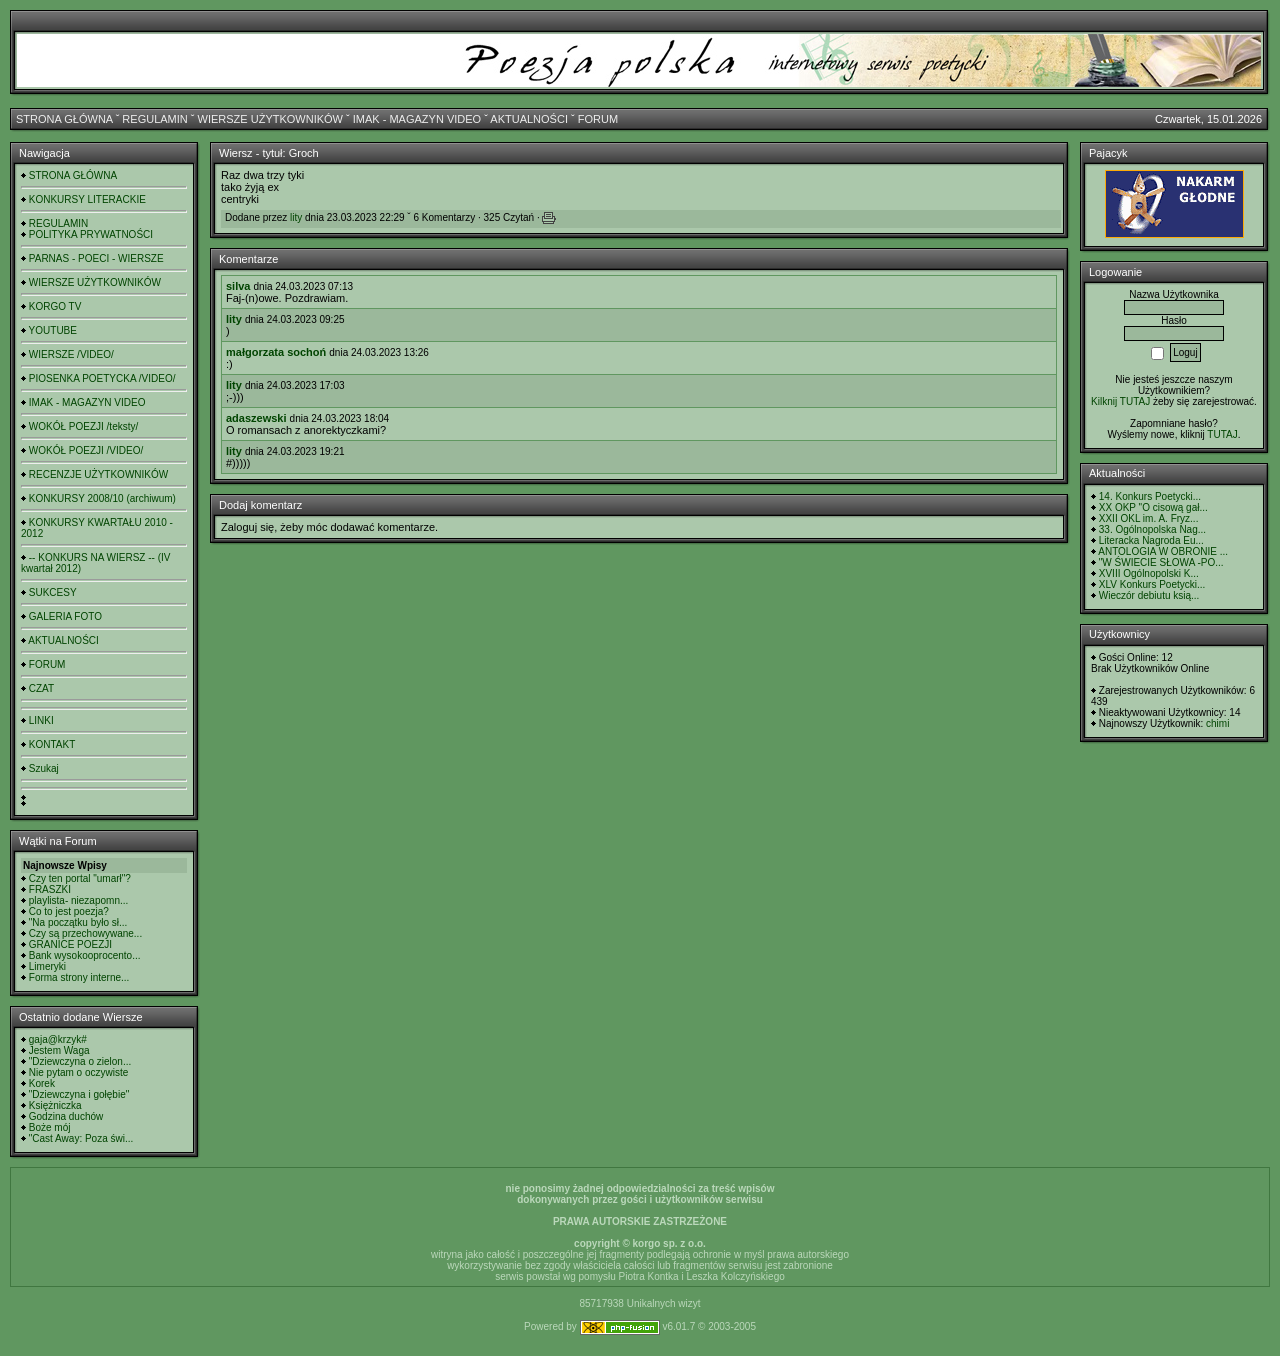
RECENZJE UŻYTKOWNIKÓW (98, 474)
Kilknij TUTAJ (1120, 401)
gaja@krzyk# (58, 1039)
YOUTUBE (53, 330)
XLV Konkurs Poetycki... (1152, 584)
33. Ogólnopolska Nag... (1152, 529)
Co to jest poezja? (69, 911)
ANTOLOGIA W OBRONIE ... (1163, 551)
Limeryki (47, 966)
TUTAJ (1222, 434)
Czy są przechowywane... (85, 933)
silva (238, 286)
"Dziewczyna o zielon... (80, 1061)
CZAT (41, 688)
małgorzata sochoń (276, 352)
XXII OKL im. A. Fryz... (1149, 518)
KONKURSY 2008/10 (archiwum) (102, 498)
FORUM (598, 119)
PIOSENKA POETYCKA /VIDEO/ (102, 378)
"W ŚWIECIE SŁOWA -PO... (1161, 562)
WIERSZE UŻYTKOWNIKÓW (270, 119)
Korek (42, 1083)
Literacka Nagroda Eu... (1151, 540)
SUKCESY (53, 592)
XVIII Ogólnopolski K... (1149, 573)
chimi (1217, 723)
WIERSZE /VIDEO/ (71, 354)
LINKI (41, 720)
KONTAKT (52, 744)
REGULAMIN (154, 119)
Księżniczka (55, 1105)
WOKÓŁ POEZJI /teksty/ (83, 426)
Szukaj (44, 768)
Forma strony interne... (79, 977)
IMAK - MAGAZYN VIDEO (417, 119)
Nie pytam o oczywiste (78, 1072)
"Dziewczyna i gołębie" (79, 1094)
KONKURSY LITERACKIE (87, 199)
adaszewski (256, 418)
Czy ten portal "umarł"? (80, 878)
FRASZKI (50, 889)
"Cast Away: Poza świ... (81, 1138)
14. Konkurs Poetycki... (1150, 496)
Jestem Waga (59, 1050)
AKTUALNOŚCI (529, 119)
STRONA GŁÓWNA (64, 119)
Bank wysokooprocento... (85, 955)
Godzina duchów (66, 1116)
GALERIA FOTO (65, 616)
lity (296, 217)
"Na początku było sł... (78, 922)
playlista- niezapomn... (79, 900)
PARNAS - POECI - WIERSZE (96, 258)
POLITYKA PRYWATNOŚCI (91, 234)
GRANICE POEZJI (70, 944)
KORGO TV (55, 306)
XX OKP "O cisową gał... (1153, 507)
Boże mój (50, 1127)
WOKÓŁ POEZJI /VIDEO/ (86, 450)
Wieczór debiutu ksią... (1149, 595)
